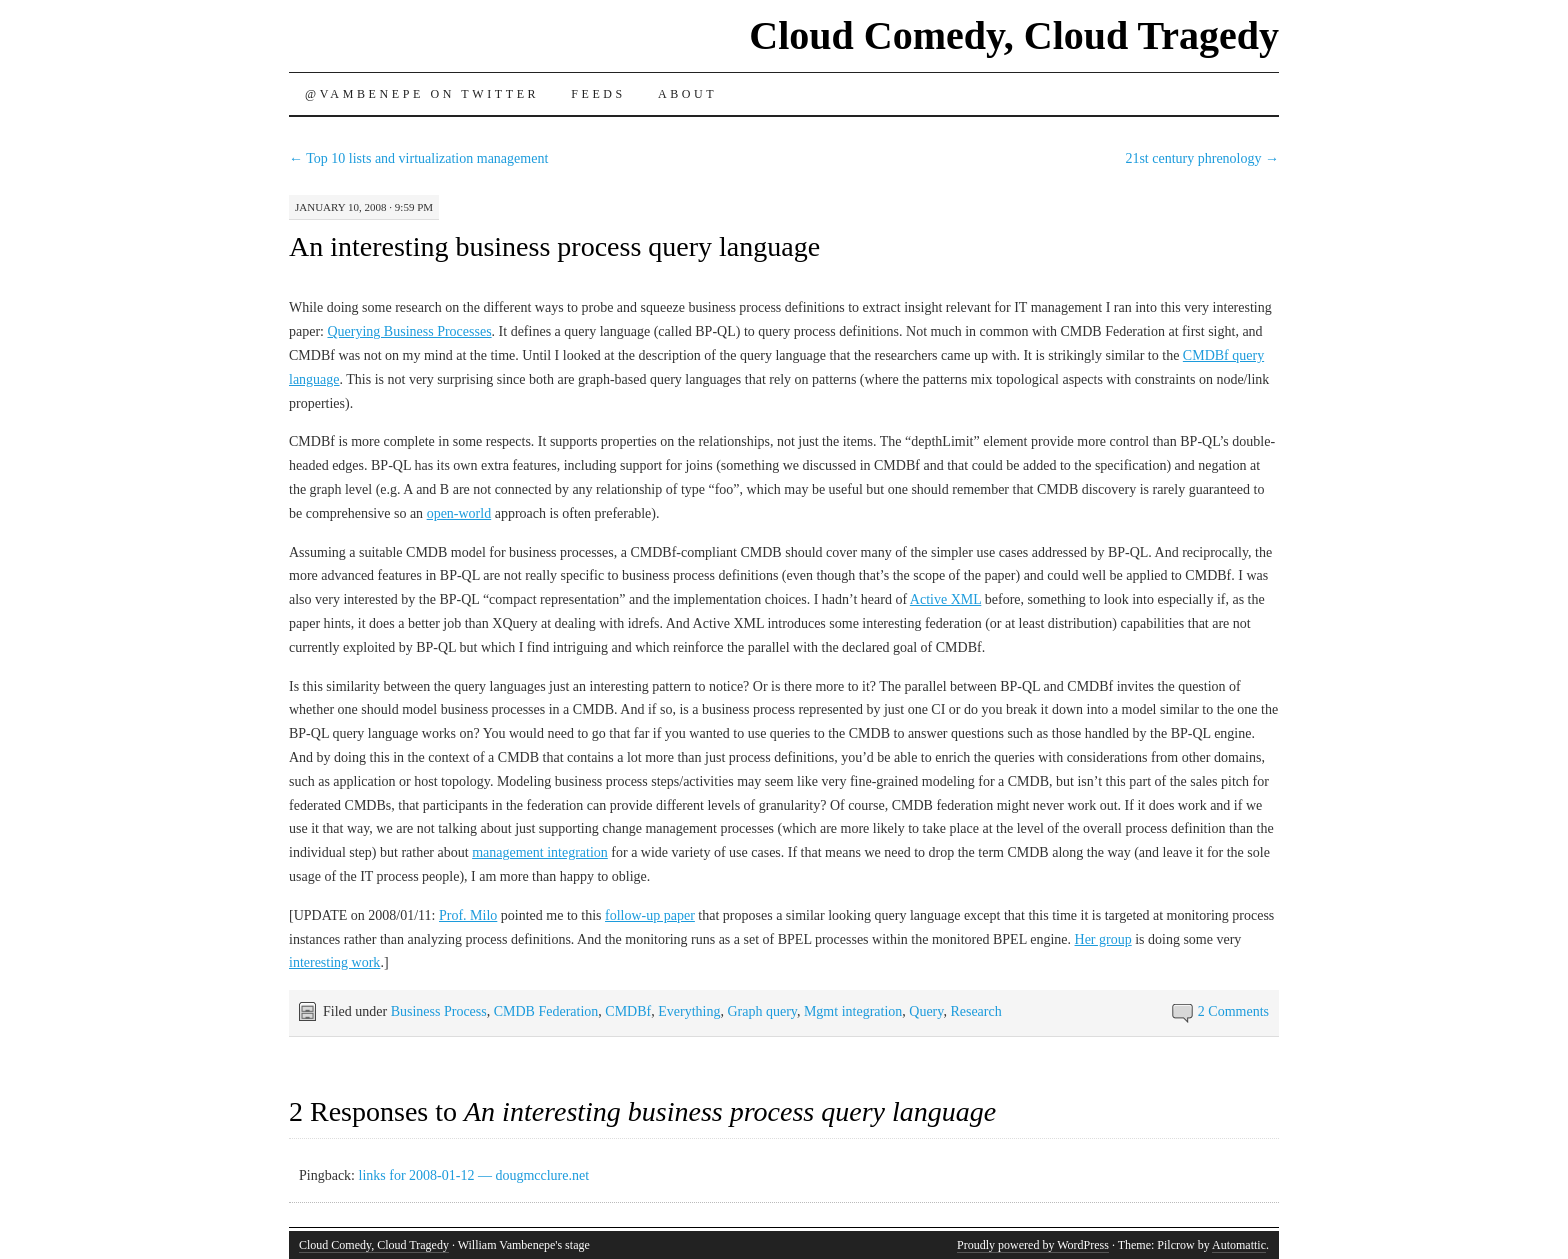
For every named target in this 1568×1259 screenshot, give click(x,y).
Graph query (761, 1011)
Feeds (598, 94)
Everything (689, 1011)
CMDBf (628, 1011)
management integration (540, 852)
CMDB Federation (546, 1011)
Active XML (945, 599)
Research (975, 1011)
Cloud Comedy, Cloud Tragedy (1014, 35)
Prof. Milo (468, 915)
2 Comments (1233, 1011)
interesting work (334, 962)
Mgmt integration (853, 1011)
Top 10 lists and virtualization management (418, 158)
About (687, 94)
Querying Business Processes (409, 331)
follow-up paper (650, 915)
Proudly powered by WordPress (1033, 1245)
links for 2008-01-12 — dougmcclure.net (474, 1175)
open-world (459, 513)
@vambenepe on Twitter (422, 94)
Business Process (439, 1011)
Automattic (1239, 1245)
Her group (1103, 939)
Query (926, 1011)
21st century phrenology (1202, 158)
